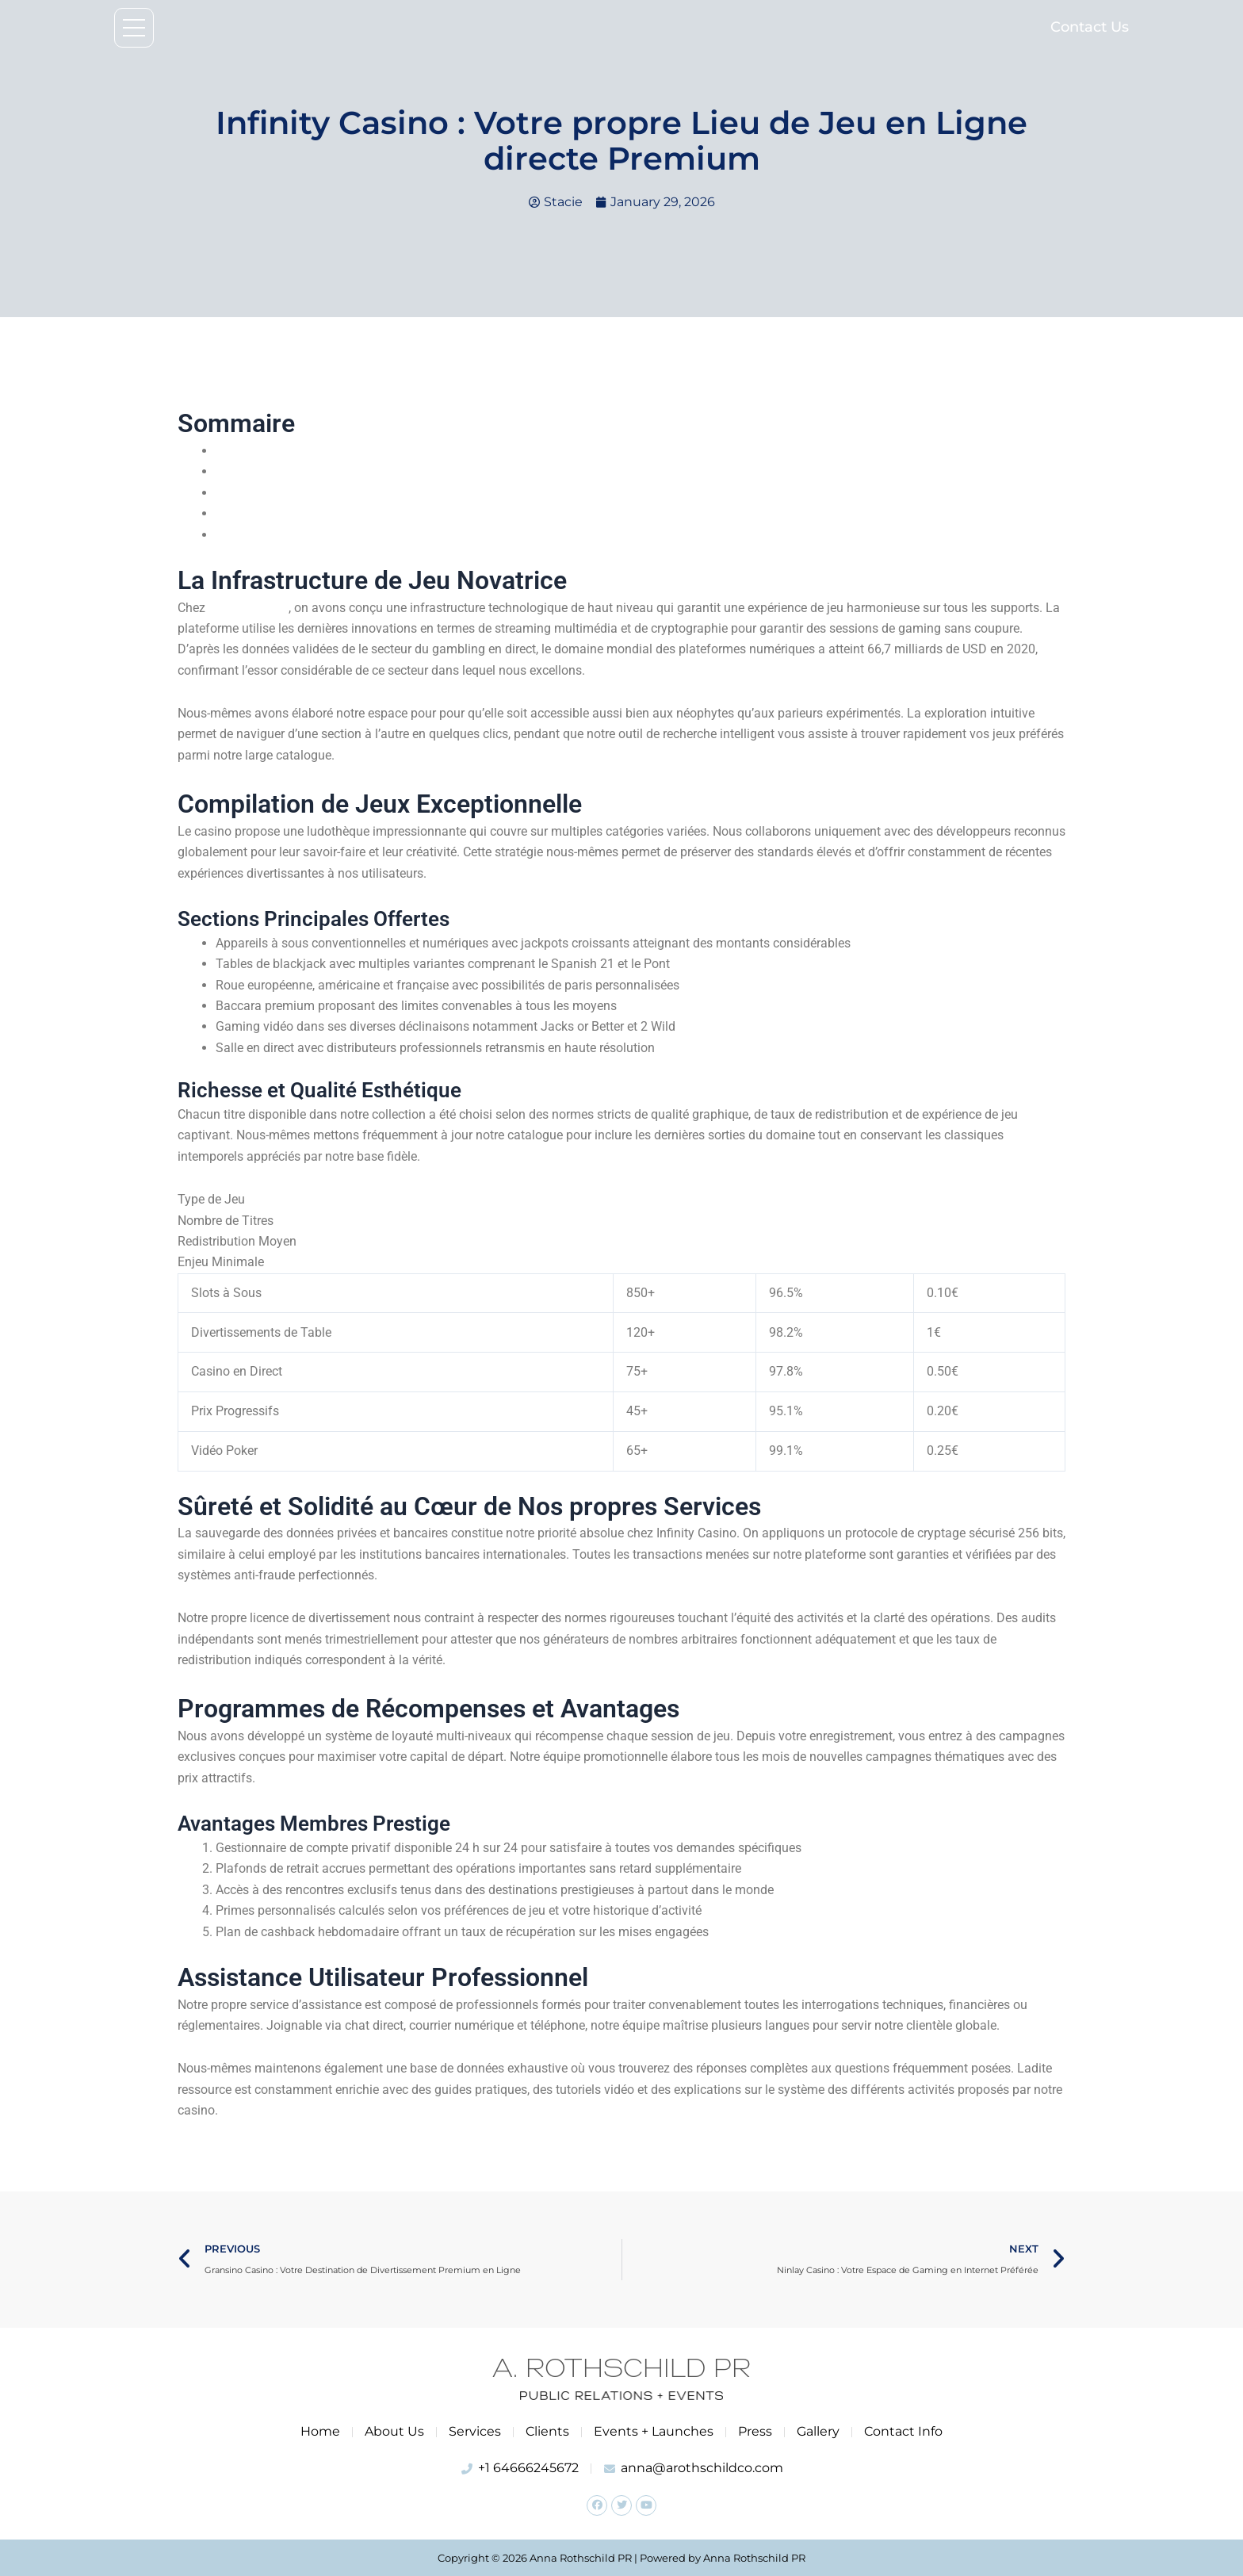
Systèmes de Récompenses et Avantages (330, 513)
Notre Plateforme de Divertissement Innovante (344, 450)
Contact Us (1089, 27)
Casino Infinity (248, 607)
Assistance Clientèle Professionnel (311, 534)
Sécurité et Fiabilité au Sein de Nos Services (337, 492)
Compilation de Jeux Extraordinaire (313, 471)
